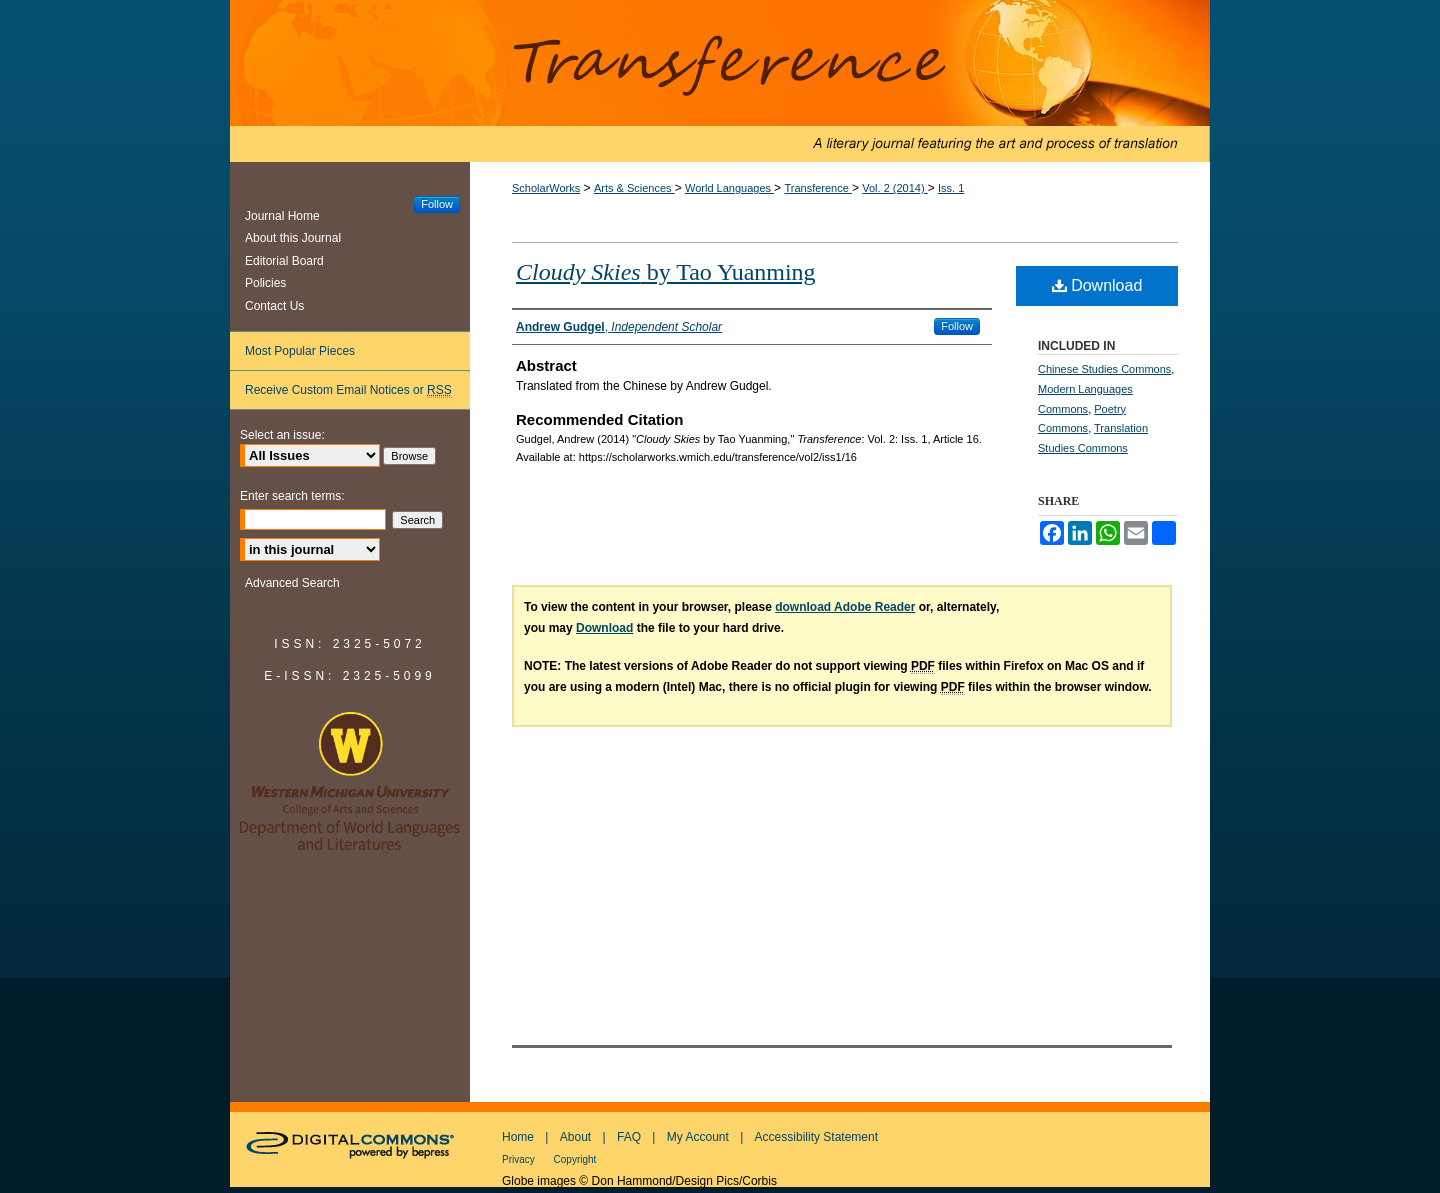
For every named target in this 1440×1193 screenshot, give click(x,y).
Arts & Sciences (634, 188)
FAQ (629, 1137)
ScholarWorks (546, 188)
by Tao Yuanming (666, 272)
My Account (698, 1137)
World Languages (729, 188)
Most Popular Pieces (300, 351)
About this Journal (293, 238)
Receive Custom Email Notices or (348, 390)
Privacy (520, 1159)
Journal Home (282, 216)
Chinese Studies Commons (1104, 369)
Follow (957, 326)
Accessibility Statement (816, 1137)
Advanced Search (292, 583)
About (575, 1137)
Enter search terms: (292, 496)
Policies (265, 283)
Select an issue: (282, 435)
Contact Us (274, 306)
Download (1097, 285)
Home (518, 1137)
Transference (720, 81)
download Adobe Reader (845, 607)
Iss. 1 (951, 188)
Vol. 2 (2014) (894, 188)
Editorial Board (284, 261)
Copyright (575, 1159)
